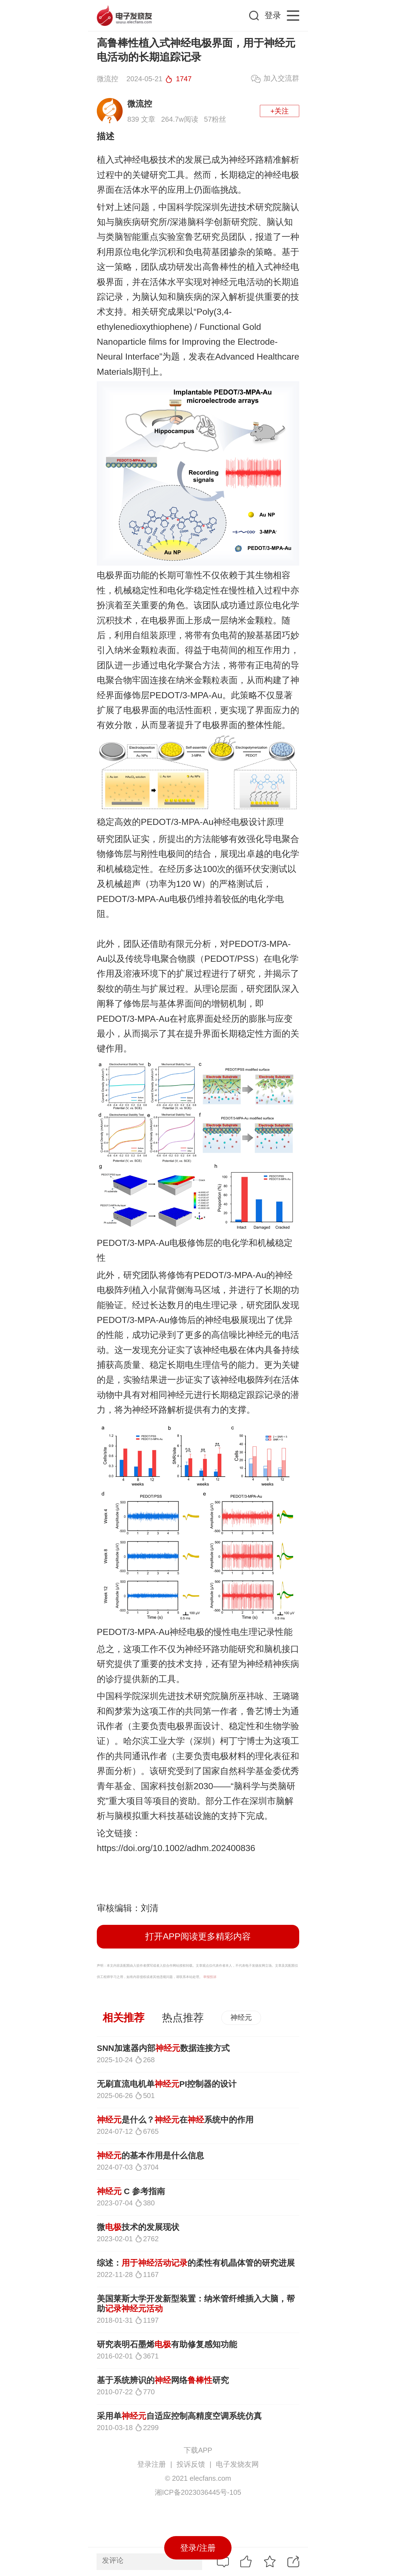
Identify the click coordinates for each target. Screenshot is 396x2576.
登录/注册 (198, 2547)
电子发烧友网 (237, 2464)
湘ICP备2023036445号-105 (198, 2492)
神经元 (241, 2017)
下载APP (198, 2450)
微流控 (139, 103)
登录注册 (151, 2464)
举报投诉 (209, 1977)
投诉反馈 (191, 2464)
